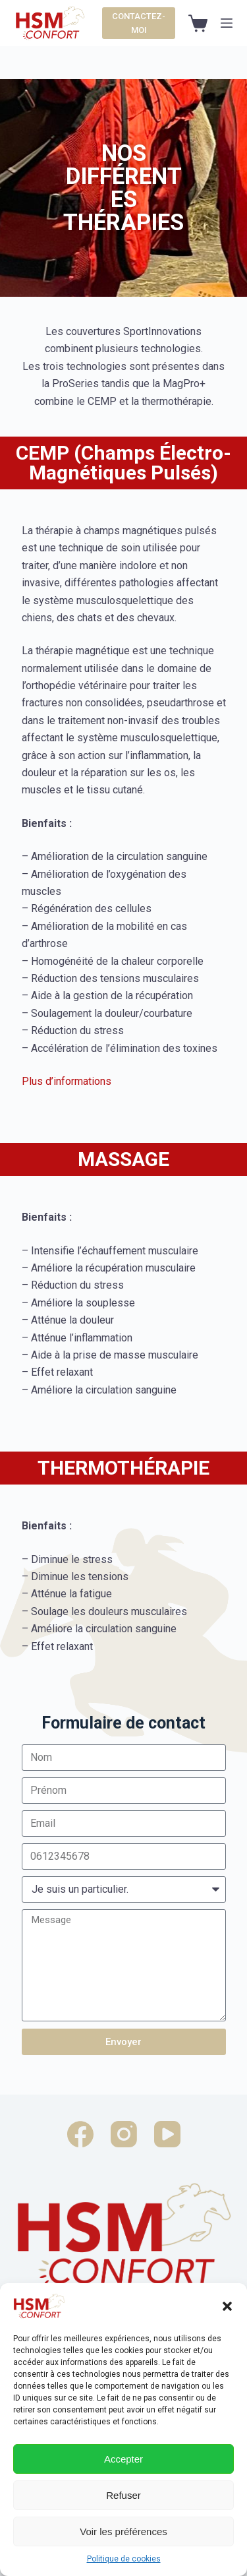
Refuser (123, 2495)
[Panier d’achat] (197, 23)
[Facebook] (80, 2134)
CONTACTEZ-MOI (138, 23)
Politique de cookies (124, 2558)
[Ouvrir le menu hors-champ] (227, 23)
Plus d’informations (66, 1081)
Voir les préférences (123, 2531)
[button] (227, 2306)
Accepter (123, 2459)
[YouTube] (167, 2134)
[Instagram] (124, 2134)
